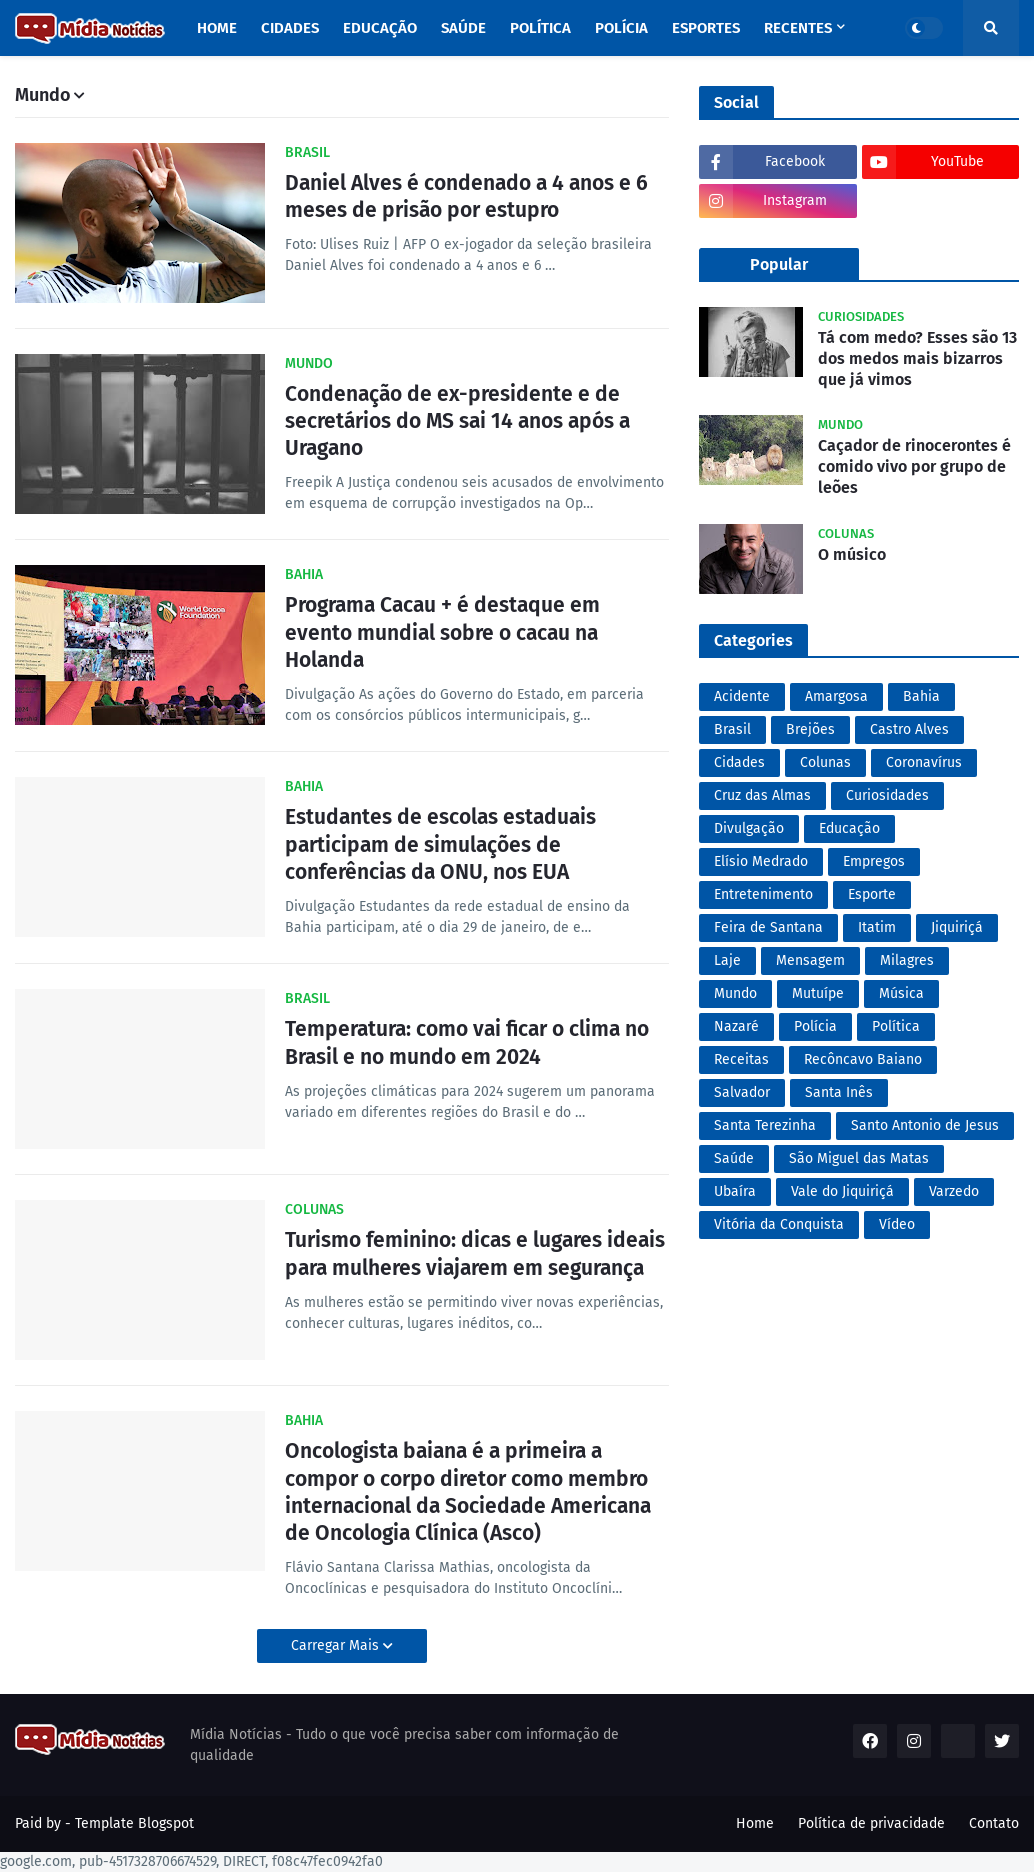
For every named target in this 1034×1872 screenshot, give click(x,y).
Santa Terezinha (765, 1125)
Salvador (742, 1092)
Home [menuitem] (217, 28)
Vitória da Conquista (779, 1224)
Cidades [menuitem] (290, 28)
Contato (994, 1823)
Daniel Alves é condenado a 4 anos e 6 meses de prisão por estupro (466, 196)
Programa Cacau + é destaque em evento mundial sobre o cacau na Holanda (442, 632)
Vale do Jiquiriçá (842, 1191)
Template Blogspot (134, 1823)
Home (755, 1823)
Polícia (815, 1026)
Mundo (735, 993)
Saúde (734, 1158)
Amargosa (836, 696)
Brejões (810, 729)
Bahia (921, 696)
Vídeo (897, 1224)
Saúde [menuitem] (463, 28)
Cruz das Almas (762, 795)
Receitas (741, 1059)
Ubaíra (735, 1191)
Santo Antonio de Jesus (925, 1125)
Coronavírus (924, 762)
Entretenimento (763, 894)
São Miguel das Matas (859, 1158)
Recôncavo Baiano (863, 1059)
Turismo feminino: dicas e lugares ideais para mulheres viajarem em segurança (475, 1253)
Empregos (874, 861)
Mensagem (810, 960)
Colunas (825, 762)
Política (896, 1026)
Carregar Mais (337, 1645)
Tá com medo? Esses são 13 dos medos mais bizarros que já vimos (917, 358)
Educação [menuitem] (380, 28)
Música (901, 993)
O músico (852, 554)
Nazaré (736, 1026)
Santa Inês (839, 1092)
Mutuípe (818, 993)
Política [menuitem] (540, 28)
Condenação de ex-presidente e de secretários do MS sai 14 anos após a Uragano (457, 421)
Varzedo (954, 1191)
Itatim (877, 927)
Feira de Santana (768, 927)
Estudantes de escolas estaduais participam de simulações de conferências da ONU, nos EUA (440, 844)
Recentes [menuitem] (798, 28)
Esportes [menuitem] (706, 28)
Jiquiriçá (957, 927)
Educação (849, 828)
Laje (727, 960)
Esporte (872, 894)
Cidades (739, 762)
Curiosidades (887, 795)
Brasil (732, 729)
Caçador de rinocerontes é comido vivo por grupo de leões (914, 466)
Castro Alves (909, 729)
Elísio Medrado (761, 861)
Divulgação (749, 828)
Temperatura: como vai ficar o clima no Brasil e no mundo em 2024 (467, 1042)
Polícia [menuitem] (621, 28)
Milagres (907, 960)
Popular (779, 264)
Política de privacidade (871, 1823)
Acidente (742, 696)
